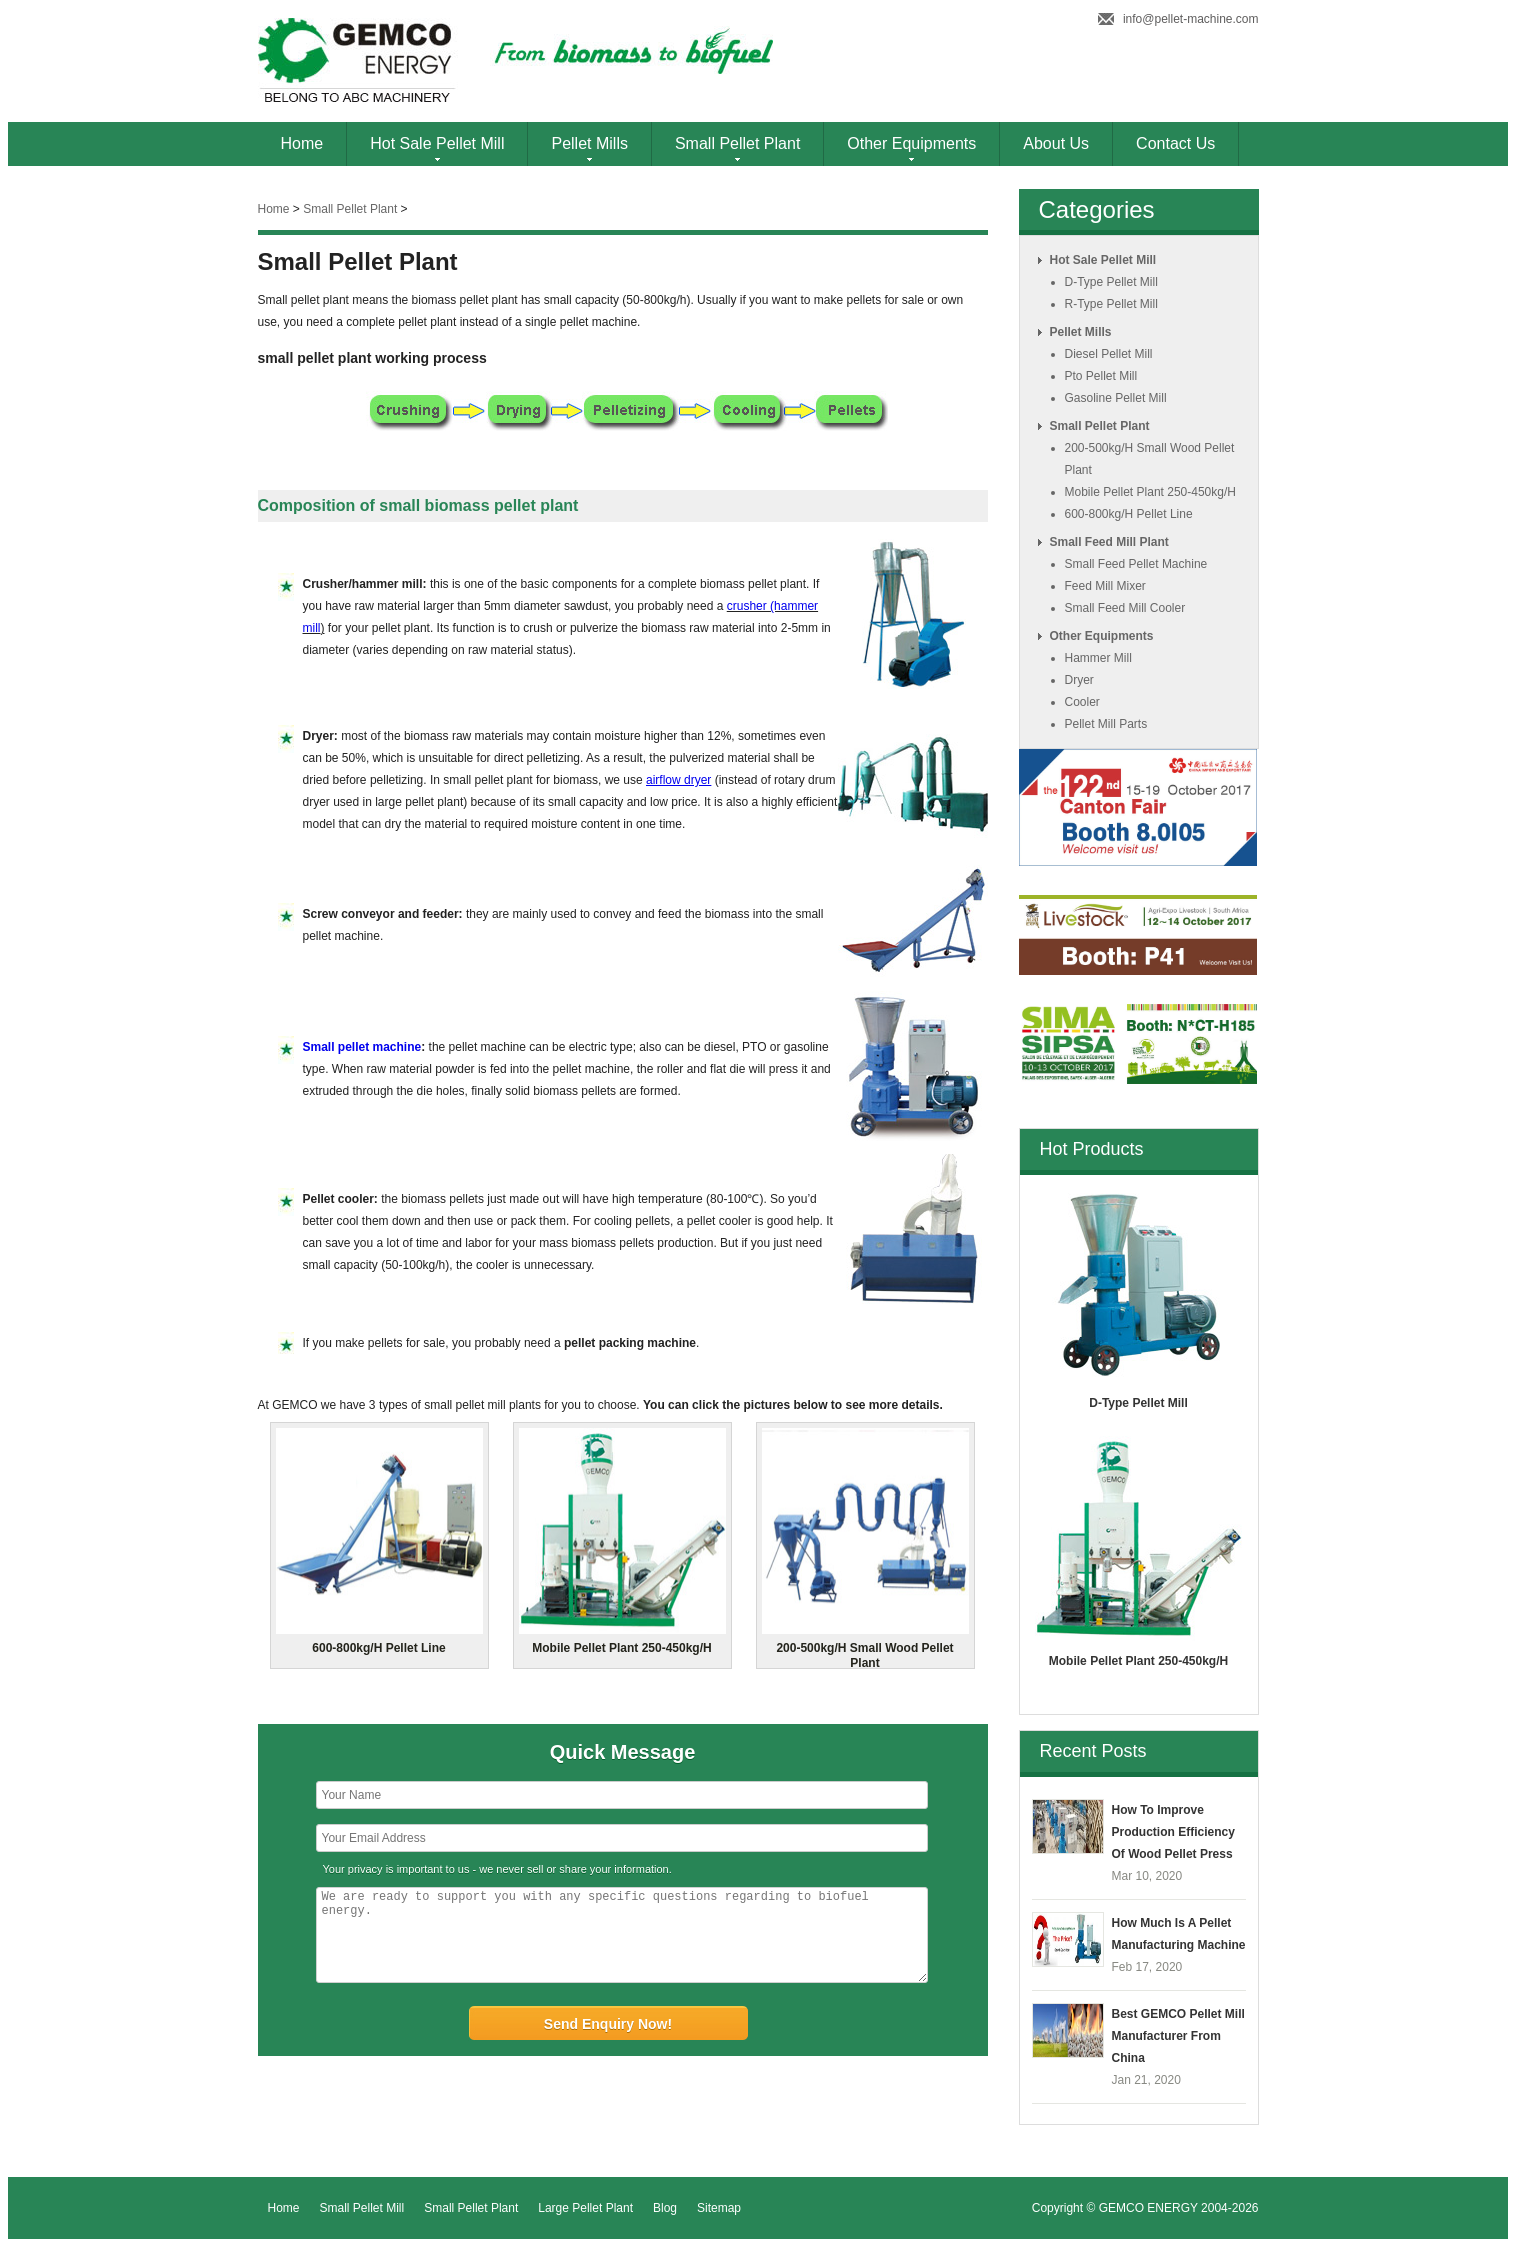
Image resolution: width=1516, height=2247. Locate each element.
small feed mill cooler (1125, 608)
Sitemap (719, 2208)
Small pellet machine (362, 1047)
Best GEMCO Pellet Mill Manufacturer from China (1178, 2036)
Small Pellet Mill (362, 2208)
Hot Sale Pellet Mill (437, 143)
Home (302, 143)
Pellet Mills (589, 143)
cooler (1082, 702)
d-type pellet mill (1111, 282)
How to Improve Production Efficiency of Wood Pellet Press (1173, 1832)
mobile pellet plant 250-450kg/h (1150, 492)
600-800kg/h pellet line (1129, 514)
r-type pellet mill (1111, 304)
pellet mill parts (1106, 724)
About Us (1056, 143)
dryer (1079, 680)
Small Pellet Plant (737, 143)
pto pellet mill (1101, 376)
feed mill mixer (1105, 586)
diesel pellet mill (1109, 354)
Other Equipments (911, 143)
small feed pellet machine (1136, 564)
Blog (665, 2208)
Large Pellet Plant (585, 2208)
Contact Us (1175, 143)
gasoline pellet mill (1116, 398)
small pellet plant (350, 209)
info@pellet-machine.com (1191, 19)
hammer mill (1098, 658)
